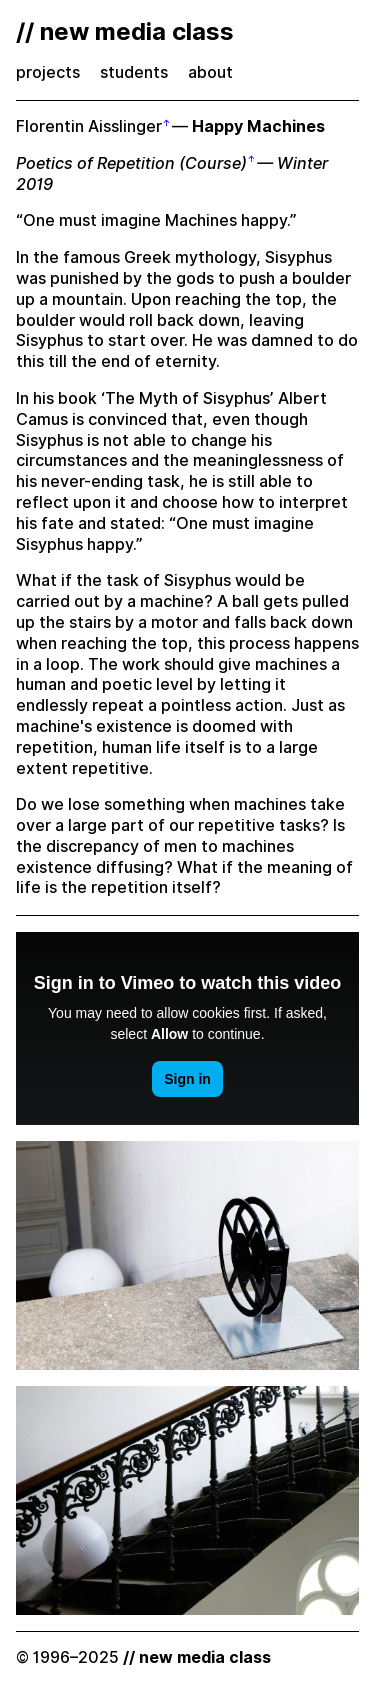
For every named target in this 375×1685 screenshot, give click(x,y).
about (210, 72)
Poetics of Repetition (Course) (131, 163)
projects (48, 72)
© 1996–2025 (143, 1657)
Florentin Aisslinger (89, 126)
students (134, 72)
